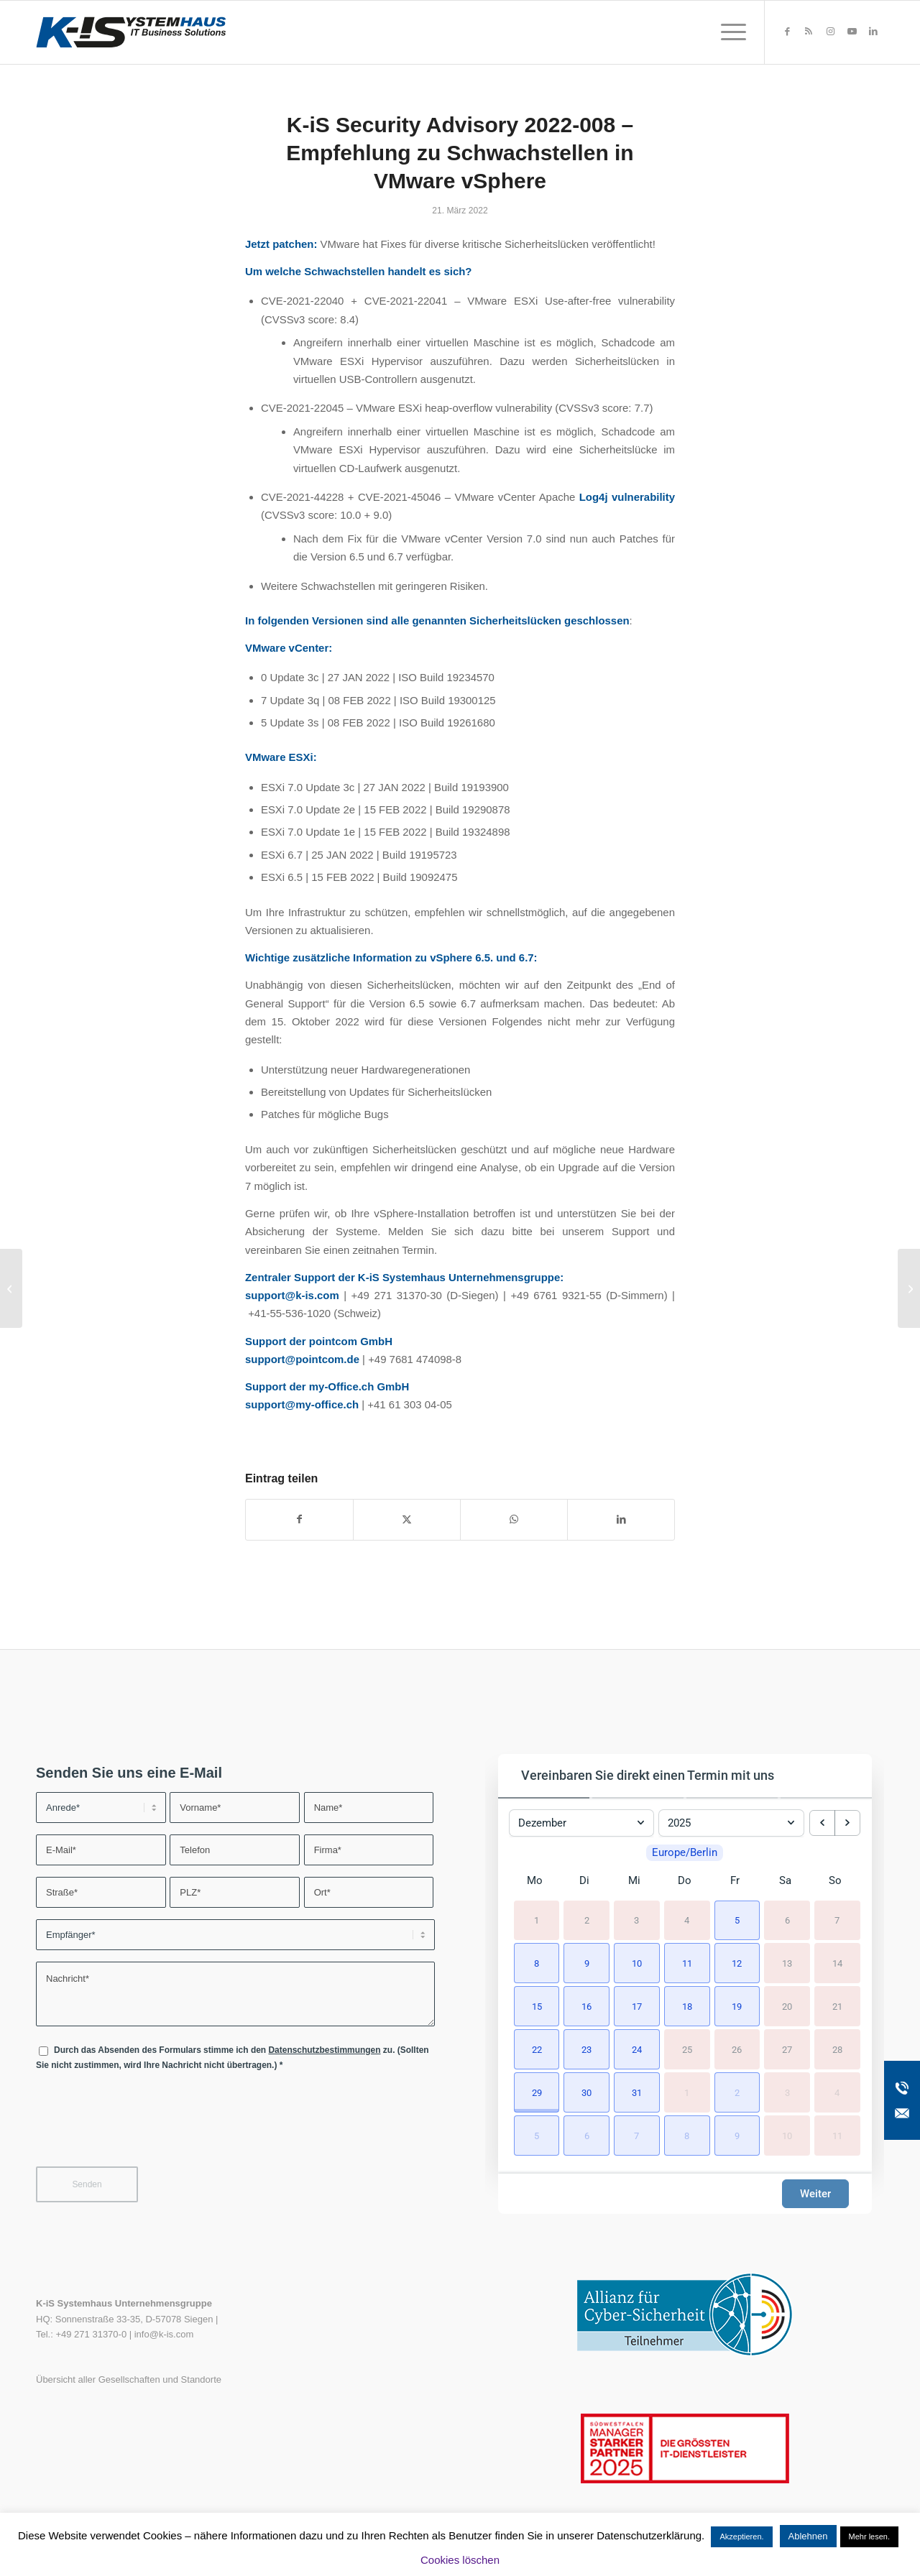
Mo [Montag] (535, 1879)
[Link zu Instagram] (830, 31)
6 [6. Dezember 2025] (787, 1920)
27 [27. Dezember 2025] (787, 2049)
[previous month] (822, 1823)
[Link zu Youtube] (851, 31)
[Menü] (729, 32)
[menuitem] (729, 32)
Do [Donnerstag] (684, 1879)
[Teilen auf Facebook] (299, 1519)
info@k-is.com (164, 2334)
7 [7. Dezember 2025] (837, 1920)
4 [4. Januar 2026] (837, 2092)
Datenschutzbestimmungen (324, 2050)
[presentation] (145, 2128)
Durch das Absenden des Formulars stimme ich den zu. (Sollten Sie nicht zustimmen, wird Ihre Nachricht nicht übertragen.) (232, 2057)
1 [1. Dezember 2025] (536, 1920)
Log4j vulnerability (627, 497)
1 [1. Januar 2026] (686, 2092)
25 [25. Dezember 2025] (687, 2049)
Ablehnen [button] (808, 2536)
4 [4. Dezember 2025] (686, 1920)
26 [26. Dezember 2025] (737, 2049)
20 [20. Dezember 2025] (787, 2006)
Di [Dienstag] (584, 1879)
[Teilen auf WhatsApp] (514, 1519)
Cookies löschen (460, 2560)
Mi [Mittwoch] (634, 1879)
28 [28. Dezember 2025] (837, 2049)
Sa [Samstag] (785, 1879)
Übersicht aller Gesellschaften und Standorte (128, 2379)
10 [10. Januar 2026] (787, 2135)
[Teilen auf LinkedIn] (621, 1519)
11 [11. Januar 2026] (837, 2135)
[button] (735, 1918)
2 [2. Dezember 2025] (586, 1920)
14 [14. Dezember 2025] (837, 1963)
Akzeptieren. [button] (741, 2536)
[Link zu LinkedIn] (873, 31)
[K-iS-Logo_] (131, 32)
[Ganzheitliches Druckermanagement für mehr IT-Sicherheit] (909, 1288)
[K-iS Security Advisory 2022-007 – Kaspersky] (11, 1288)
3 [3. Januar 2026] (787, 2092)
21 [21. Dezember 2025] (837, 2006)
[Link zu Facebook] (787, 31)
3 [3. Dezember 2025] (636, 1920)
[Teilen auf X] (407, 1519)
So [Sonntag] (835, 1879)
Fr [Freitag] (735, 1879)
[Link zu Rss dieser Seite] (808, 31)
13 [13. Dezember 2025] (787, 1963)
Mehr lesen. (869, 2536)
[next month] (847, 1823)
